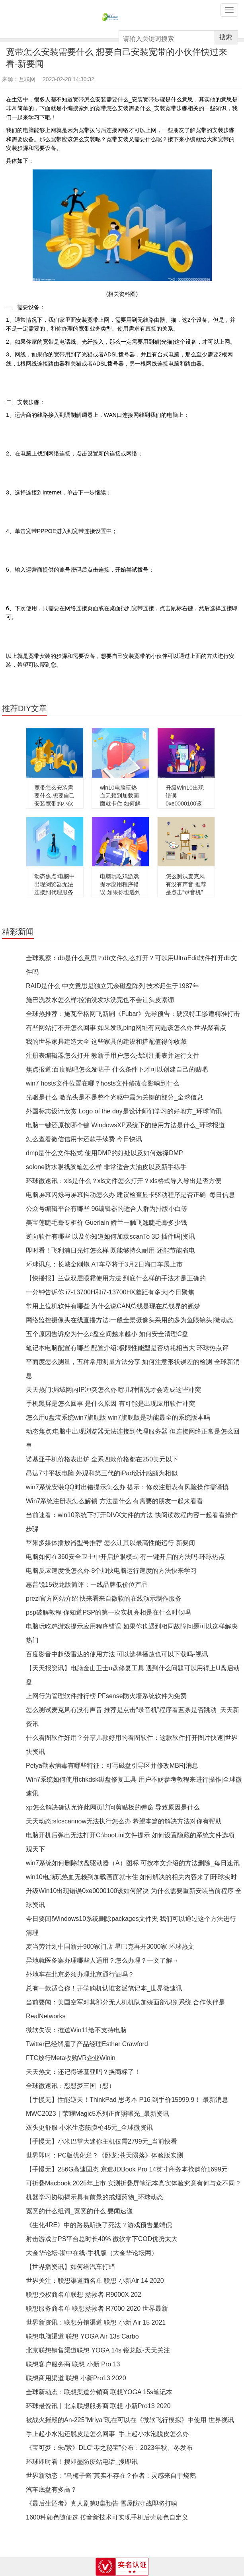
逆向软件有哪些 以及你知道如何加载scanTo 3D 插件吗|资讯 (110, 1236)
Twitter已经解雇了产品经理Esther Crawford (87, 2044)
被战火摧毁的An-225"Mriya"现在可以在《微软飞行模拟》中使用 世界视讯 (130, 2419)
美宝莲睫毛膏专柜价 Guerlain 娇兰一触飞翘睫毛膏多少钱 (106, 1222)
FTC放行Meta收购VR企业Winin (70, 2058)
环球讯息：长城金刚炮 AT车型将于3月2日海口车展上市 (104, 1264)
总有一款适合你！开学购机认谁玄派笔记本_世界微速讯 (104, 1988)
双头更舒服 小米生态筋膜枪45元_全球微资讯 (89, 2127)
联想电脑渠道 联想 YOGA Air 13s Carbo (82, 2336)
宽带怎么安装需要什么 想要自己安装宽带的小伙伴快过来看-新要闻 (54, 803)
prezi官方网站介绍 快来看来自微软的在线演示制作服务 (104, 1598)
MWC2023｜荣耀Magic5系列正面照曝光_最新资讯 (97, 2113)
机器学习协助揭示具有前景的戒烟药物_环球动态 (94, 2197)
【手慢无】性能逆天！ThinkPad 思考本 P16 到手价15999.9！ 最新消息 (127, 2099)
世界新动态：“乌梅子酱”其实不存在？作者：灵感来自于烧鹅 (111, 2475)
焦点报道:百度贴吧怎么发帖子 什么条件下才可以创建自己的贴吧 (117, 1069)
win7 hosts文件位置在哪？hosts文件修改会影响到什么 (103, 1083)
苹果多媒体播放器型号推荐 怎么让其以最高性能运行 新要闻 (110, 1542)
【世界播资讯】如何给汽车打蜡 (70, 2266)
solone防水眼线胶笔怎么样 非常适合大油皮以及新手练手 (106, 1166)
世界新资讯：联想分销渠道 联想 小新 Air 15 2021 (96, 2322)
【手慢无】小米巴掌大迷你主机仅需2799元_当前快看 (102, 2141)
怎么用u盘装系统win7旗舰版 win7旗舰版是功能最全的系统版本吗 (118, 1417)
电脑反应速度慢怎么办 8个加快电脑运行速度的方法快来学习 (111, 1570)
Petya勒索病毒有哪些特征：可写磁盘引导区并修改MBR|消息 (112, 1765)
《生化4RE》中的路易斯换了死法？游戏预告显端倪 (99, 2225)
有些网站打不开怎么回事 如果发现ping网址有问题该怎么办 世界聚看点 (126, 1027)
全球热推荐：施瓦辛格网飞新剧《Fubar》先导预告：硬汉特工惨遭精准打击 (133, 1013)
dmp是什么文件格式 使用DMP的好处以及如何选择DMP (104, 1153)
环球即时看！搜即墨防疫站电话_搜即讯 (82, 2461)
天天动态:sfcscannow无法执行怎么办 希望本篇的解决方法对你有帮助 (124, 1821)
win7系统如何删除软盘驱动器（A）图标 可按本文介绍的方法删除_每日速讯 (133, 1863)
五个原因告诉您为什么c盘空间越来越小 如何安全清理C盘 (107, 1334)
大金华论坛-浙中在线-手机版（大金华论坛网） (92, 2252)
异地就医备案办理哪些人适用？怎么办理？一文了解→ (102, 1960)
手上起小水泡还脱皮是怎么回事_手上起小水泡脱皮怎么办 (107, 2433)
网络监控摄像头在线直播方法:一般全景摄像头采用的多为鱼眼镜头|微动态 (129, 1320)
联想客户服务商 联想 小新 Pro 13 (73, 2364)
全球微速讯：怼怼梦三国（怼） (70, 2085)
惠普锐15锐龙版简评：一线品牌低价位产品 (87, 1584)
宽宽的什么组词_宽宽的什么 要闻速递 (79, 2211)
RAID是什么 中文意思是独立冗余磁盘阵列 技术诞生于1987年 (112, 986)
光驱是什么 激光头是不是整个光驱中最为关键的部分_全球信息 (114, 1097)
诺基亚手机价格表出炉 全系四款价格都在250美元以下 (102, 1459)
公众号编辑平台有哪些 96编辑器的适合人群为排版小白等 (106, 1208)
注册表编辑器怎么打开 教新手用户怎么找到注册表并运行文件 (112, 1055)
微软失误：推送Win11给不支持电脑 (76, 2030)
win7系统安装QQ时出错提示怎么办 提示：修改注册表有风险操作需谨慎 (127, 1487)
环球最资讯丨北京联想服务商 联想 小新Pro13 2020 (98, 2406)
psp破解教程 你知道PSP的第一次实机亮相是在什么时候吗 (108, 1612)
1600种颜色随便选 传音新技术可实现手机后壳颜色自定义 (107, 2517)
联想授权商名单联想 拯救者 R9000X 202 (83, 2294)
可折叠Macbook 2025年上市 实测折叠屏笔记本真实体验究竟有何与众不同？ (133, 2183)
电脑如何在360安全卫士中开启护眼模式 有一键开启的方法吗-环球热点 (125, 1556)
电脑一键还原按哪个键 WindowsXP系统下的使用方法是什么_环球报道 (125, 1125)
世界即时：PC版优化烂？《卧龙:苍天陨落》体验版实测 (104, 2155)
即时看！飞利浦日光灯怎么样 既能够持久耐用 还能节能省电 (110, 1250)
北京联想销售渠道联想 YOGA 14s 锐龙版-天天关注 (98, 2350)
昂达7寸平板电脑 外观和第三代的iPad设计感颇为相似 (102, 1473)
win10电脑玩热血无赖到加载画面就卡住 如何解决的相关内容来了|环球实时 (120, 803)
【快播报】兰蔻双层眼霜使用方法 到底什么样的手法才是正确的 (116, 1278)
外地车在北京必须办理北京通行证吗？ (80, 1974)
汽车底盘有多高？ (51, 2489)
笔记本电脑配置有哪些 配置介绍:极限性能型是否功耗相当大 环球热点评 (127, 1347)
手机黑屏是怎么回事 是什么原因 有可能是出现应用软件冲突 (110, 1403)
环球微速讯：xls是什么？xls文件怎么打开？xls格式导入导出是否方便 (123, 1180)
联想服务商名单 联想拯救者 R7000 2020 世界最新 (97, 2308)
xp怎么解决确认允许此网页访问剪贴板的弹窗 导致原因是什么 (113, 1807)
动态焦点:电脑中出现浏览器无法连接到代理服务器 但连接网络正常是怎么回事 (54, 892)
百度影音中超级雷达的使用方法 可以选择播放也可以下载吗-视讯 (117, 1654)
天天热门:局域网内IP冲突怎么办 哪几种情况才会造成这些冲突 (113, 1389)
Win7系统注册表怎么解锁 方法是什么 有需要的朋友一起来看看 (114, 1501)
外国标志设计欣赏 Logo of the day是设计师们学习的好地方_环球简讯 (124, 1111)
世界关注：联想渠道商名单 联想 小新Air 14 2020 (95, 2280)
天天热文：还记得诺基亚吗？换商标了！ (83, 2071)
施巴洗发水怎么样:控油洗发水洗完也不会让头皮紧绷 (100, 999)
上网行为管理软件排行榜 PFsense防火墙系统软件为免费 (106, 1696)
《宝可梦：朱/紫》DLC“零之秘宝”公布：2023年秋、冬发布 (109, 2447)
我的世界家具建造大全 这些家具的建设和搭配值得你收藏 (106, 1041)
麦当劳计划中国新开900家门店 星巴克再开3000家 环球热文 (110, 1946)
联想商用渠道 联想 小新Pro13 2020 (76, 2378)
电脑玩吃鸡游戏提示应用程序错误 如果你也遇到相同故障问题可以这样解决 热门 (120, 892)
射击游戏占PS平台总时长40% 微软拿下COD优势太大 (102, 2239)
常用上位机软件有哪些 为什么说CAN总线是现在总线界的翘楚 (113, 1306)
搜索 (225, 37)
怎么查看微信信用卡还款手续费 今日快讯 (84, 1139)
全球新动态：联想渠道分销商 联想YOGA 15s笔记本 (99, 2392)
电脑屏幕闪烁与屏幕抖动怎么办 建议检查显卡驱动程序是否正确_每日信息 (130, 1194)
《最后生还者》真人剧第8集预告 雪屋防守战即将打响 (102, 2503)
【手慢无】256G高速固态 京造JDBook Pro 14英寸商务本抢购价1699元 (127, 2169)
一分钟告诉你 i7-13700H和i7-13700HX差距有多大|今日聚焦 (110, 1292)
